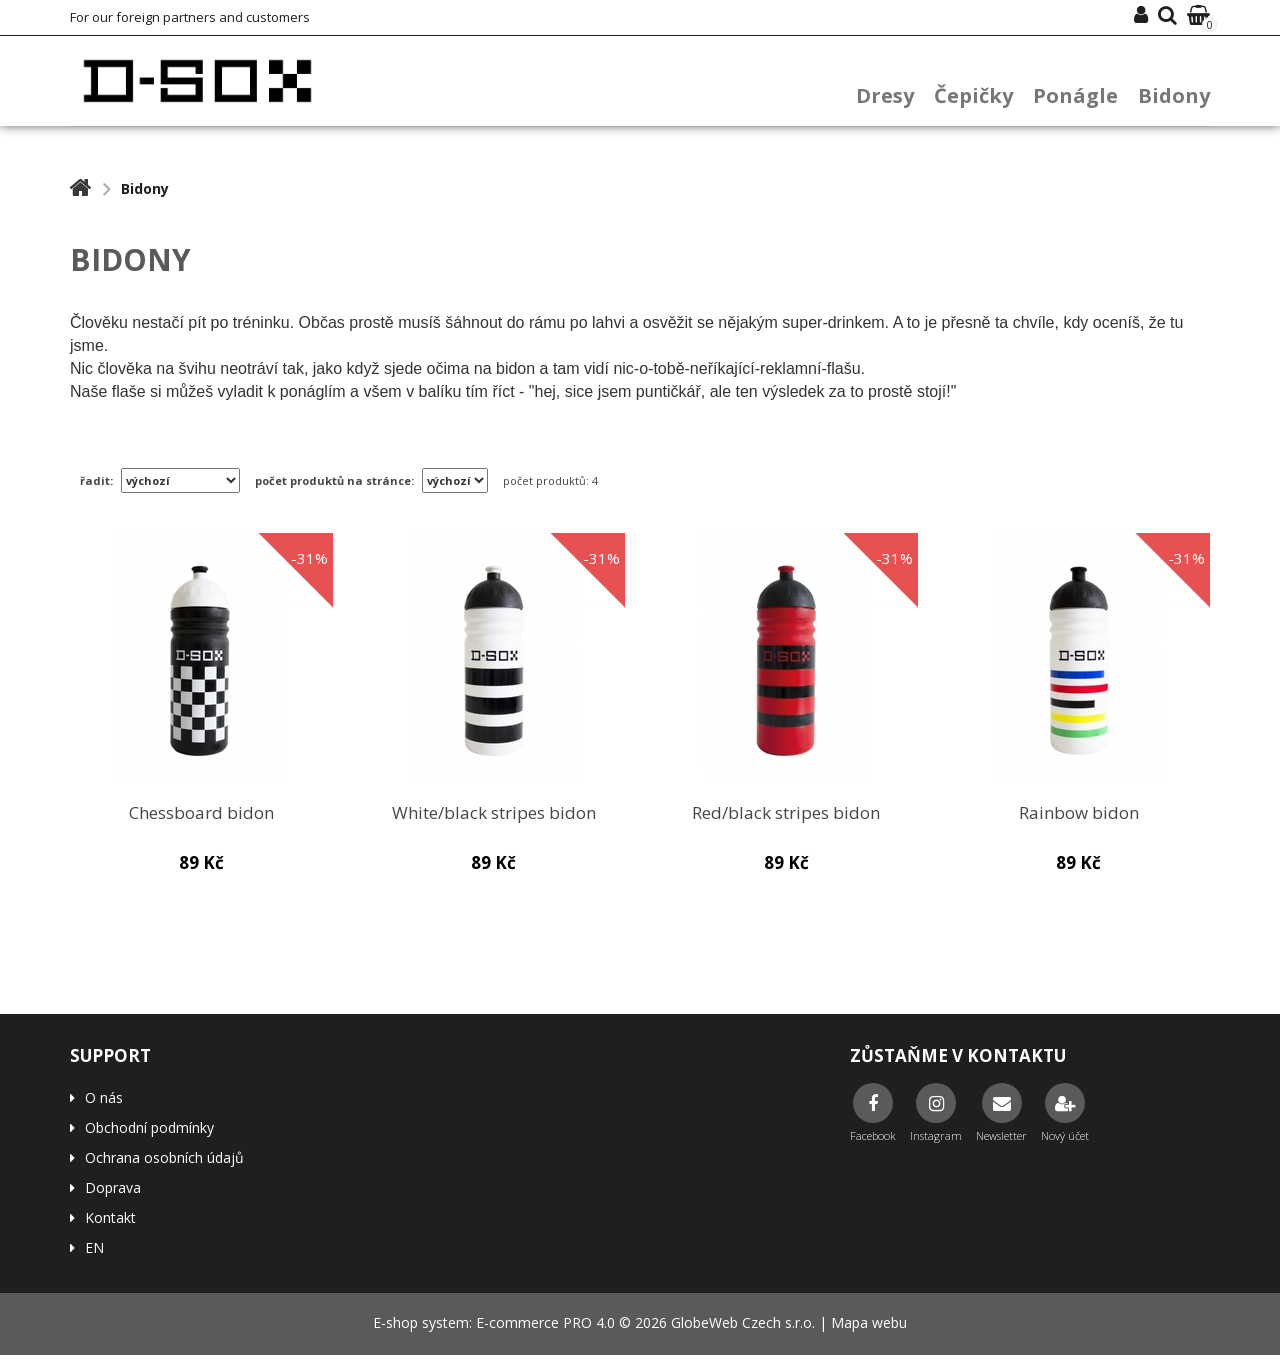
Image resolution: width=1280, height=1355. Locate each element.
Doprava (113, 1187)
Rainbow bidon (1079, 813)
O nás (104, 1097)
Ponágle (1075, 95)
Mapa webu (869, 1322)
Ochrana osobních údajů (164, 1157)
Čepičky (973, 95)
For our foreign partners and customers (190, 17)
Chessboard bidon (201, 813)
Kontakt (110, 1217)
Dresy (885, 95)
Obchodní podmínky (149, 1127)
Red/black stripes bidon (786, 813)
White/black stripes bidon (494, 813)
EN (94, 1247)
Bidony (1174, 95)
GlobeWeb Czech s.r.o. (743, 1322)
